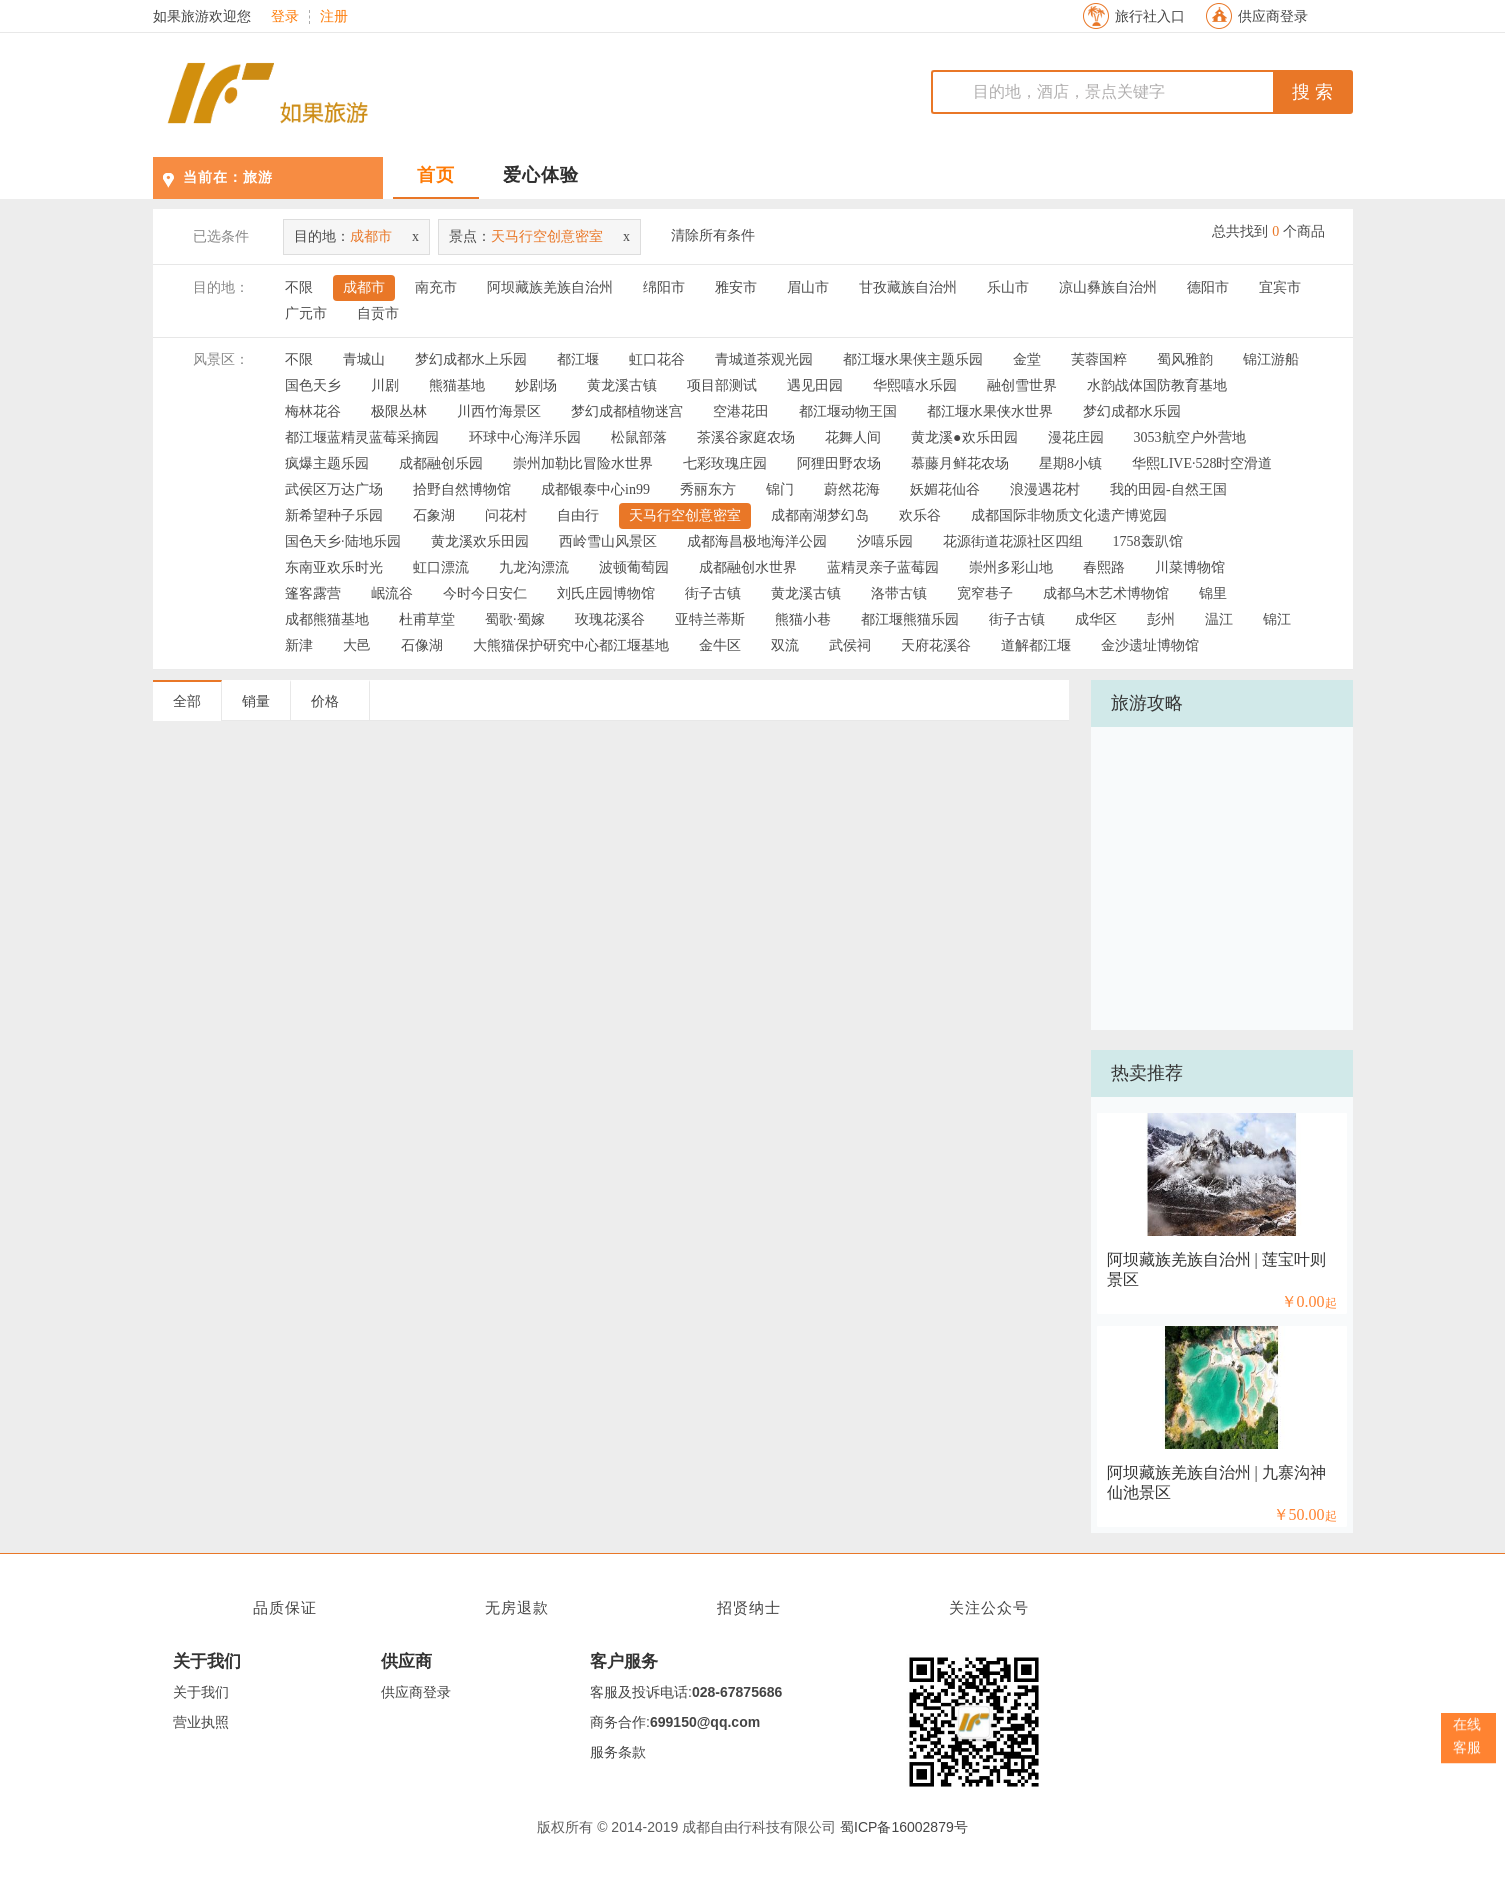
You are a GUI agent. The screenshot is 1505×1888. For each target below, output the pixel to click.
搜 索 (1312, 92)
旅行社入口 (1150, 16)
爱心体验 (541, 175)
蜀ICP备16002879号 (904, 1827)
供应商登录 (1273, 16)
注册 (334, 17)
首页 (436, 175)
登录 (285, 17)
